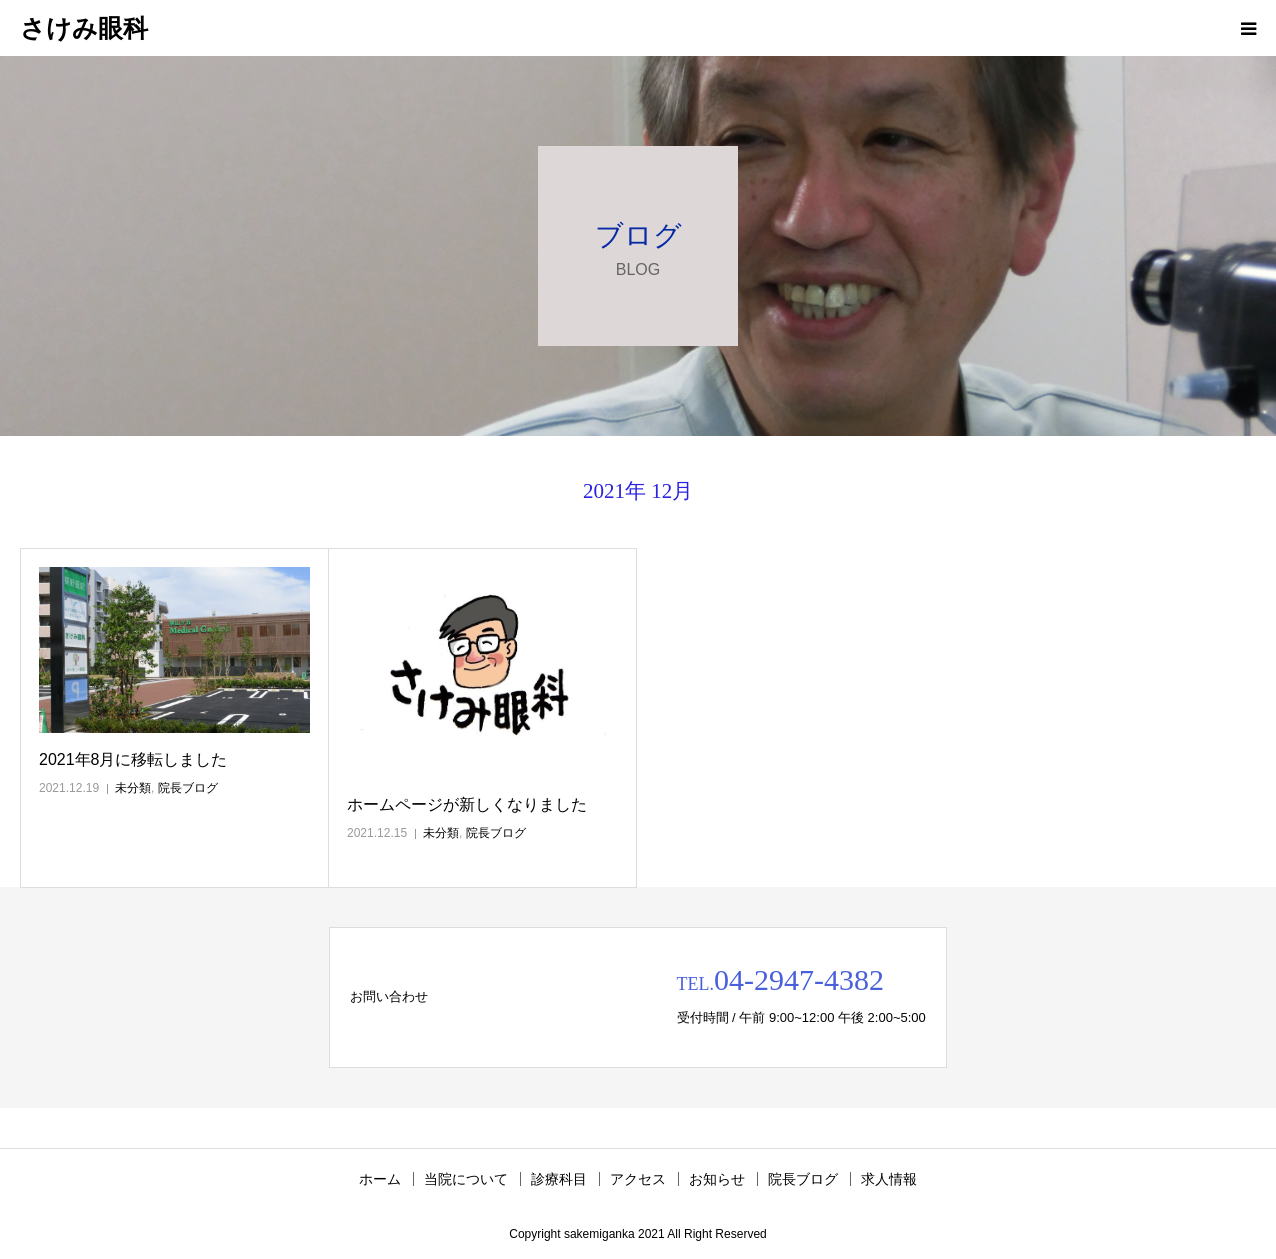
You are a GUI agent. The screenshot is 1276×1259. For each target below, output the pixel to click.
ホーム (380, 1179)
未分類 (133, 788)
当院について (466, 1179)
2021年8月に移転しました (133, 759)
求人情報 (889, 1179)
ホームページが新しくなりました (467, 804)
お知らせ (717, 1179)
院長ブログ (188, 788)
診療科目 (559, 1179)
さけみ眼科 (84, 28)
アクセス (638, 1179)
